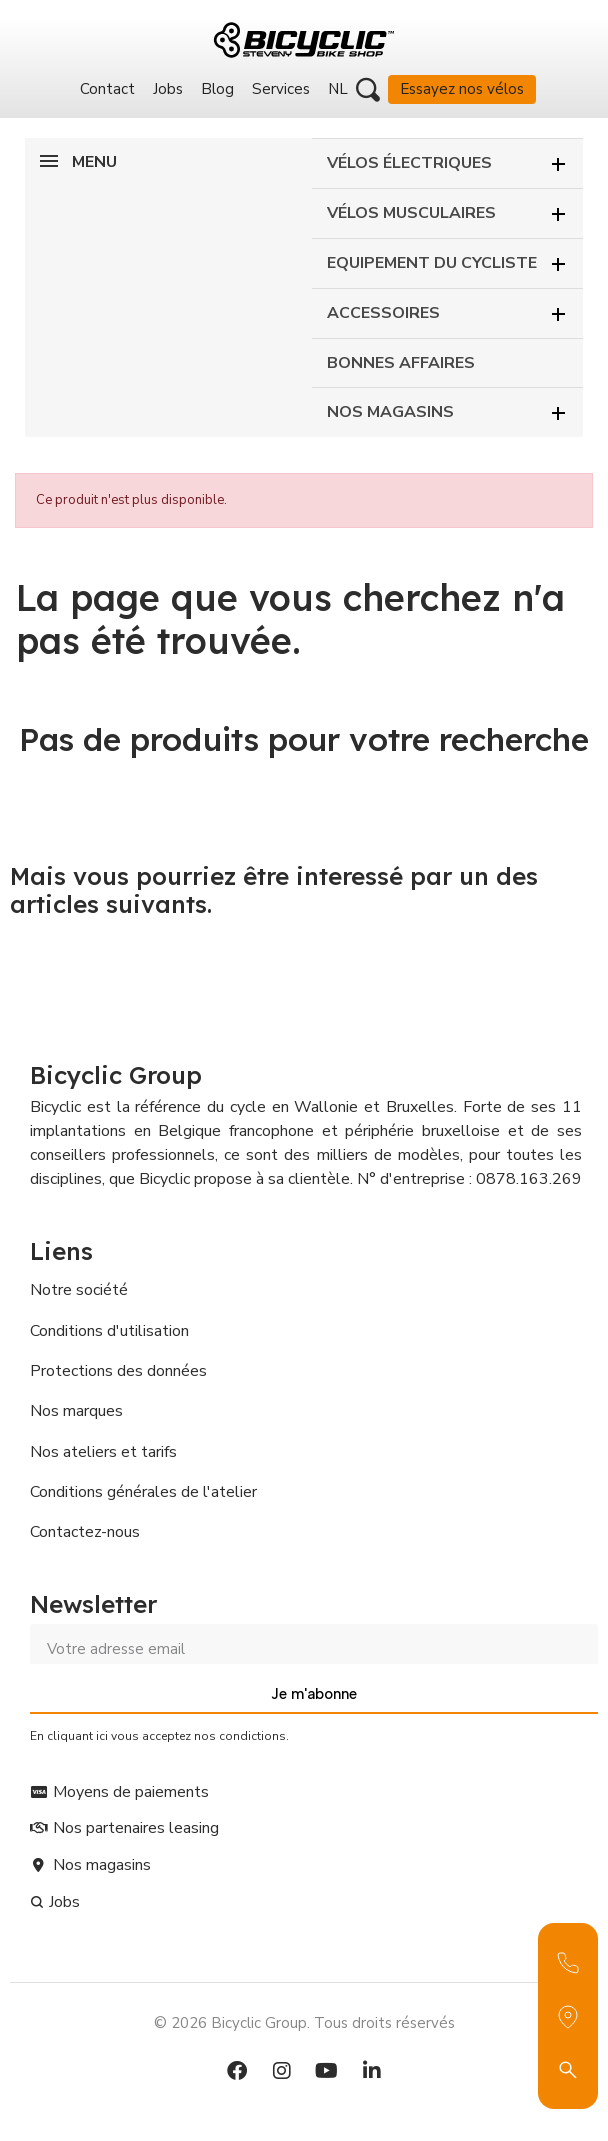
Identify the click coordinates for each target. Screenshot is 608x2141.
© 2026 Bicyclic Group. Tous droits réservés (304, 2023)
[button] (368, 90)
